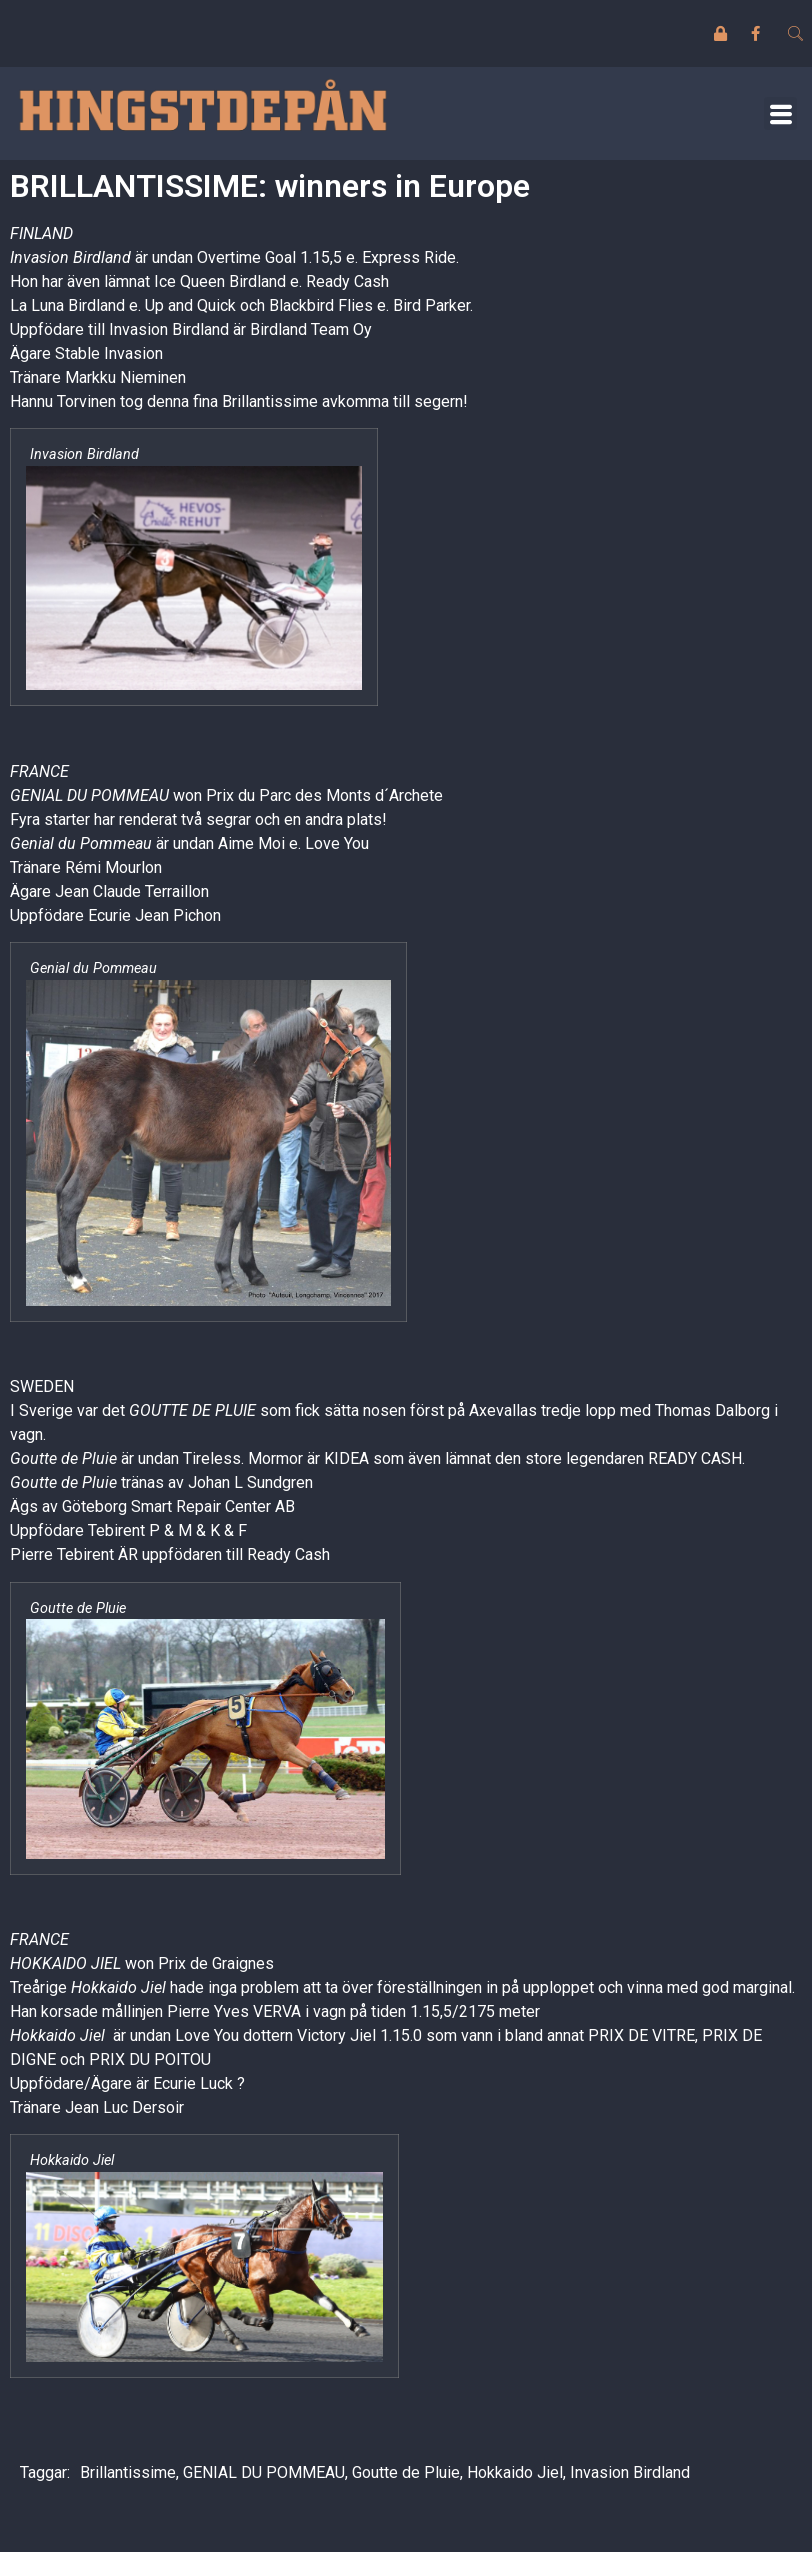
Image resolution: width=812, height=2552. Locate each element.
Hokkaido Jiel (515, 2472)
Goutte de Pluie (406, 2472)
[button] (780, 113)
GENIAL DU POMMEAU (264, 2472)
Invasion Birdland (630, 2472)
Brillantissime (128, 2472)
